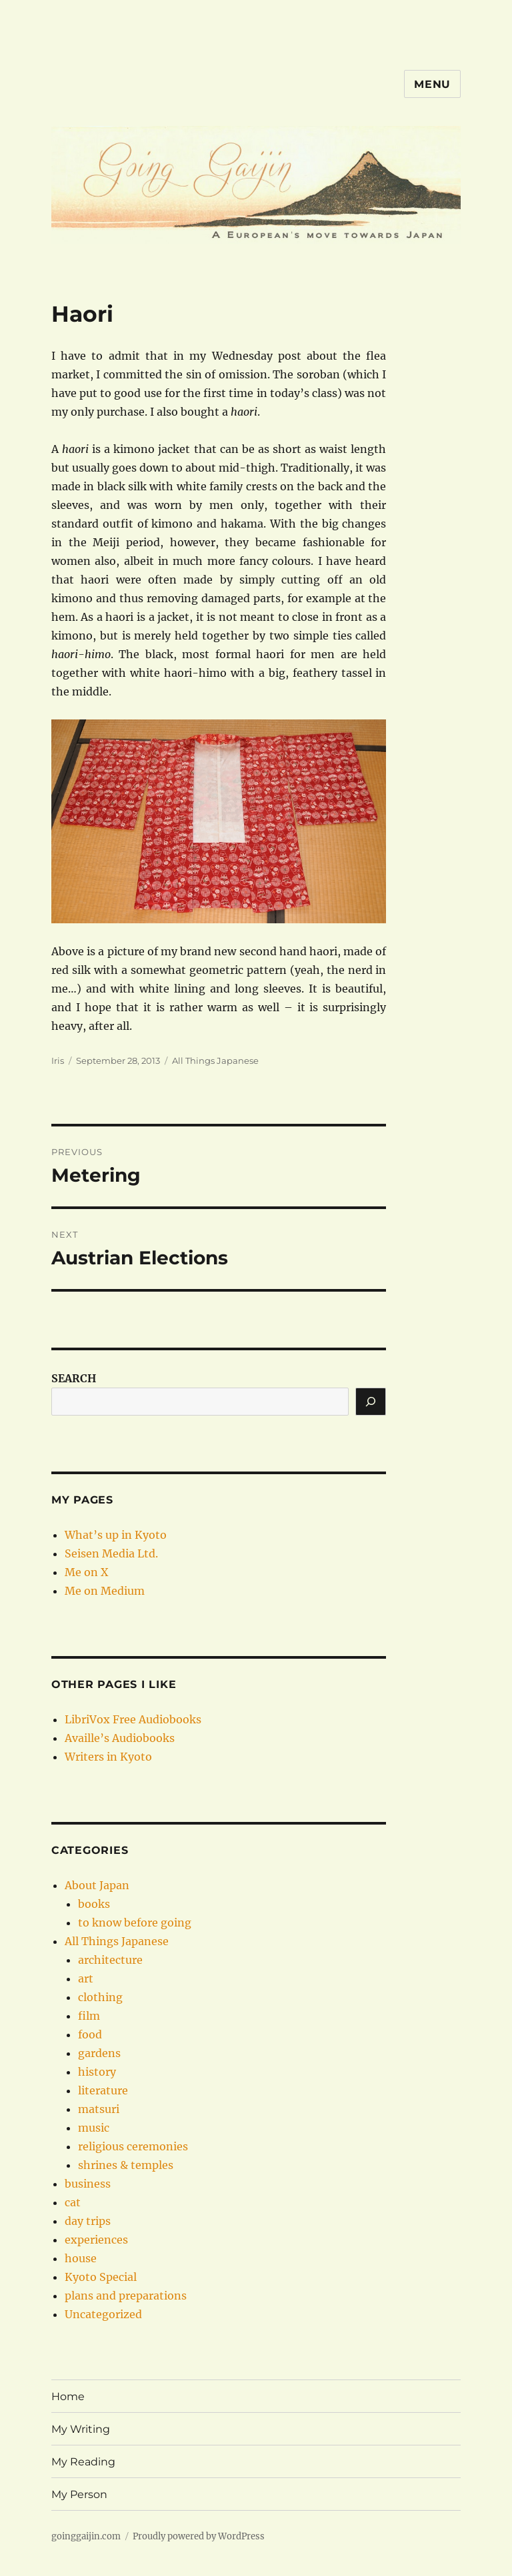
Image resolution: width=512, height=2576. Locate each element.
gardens (99, 2053)
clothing (100, 1997)
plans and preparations (126, 2295)
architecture (110, 1959)
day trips (88, 2221)
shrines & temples (125, 2165)
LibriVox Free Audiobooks (133, 1719)
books (94, 1904)
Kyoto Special (101, 2277)
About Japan (97, 1885)
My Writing (80, 2429)
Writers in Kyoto (108, 1756)
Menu (432, 84)
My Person (79, 2494)
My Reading (83, 2461)
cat (73, 2202)
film (89, 2015)
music (93, 2127)
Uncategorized (103, 2314)
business (88, 2183)
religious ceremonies (133, 2146)
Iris (57, 1060)
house (81, 2258)
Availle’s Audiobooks (120, 1738)
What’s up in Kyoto (116, 1534)
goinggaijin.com (86, 2536)
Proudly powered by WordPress (199, 2536)
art (85, 1978)
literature (103, 2090)
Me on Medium (105, 1590)
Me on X (86, 1572)
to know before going (134, 1922)
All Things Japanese (215, 1060)
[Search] (370, 1402)
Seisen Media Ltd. (111, 1553)
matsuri (98, 2109)
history (97, 2071)
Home (68, 2396)
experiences (96, 2239)
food (90, 2034)
